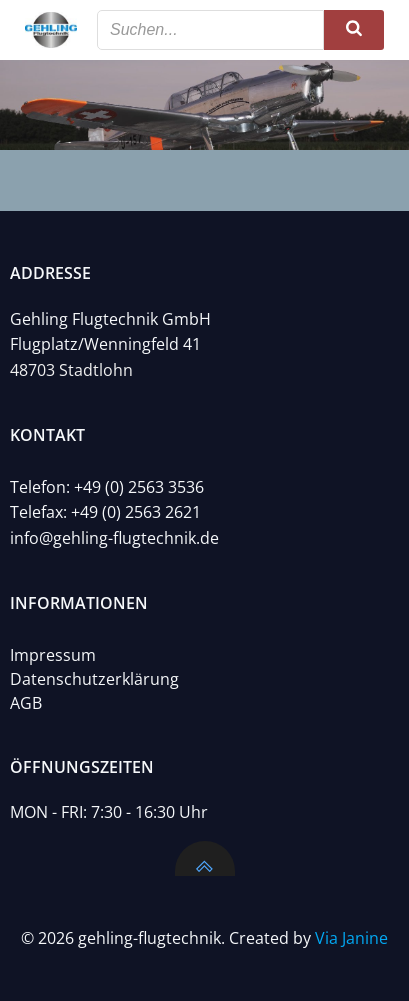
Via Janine (351, 938)
